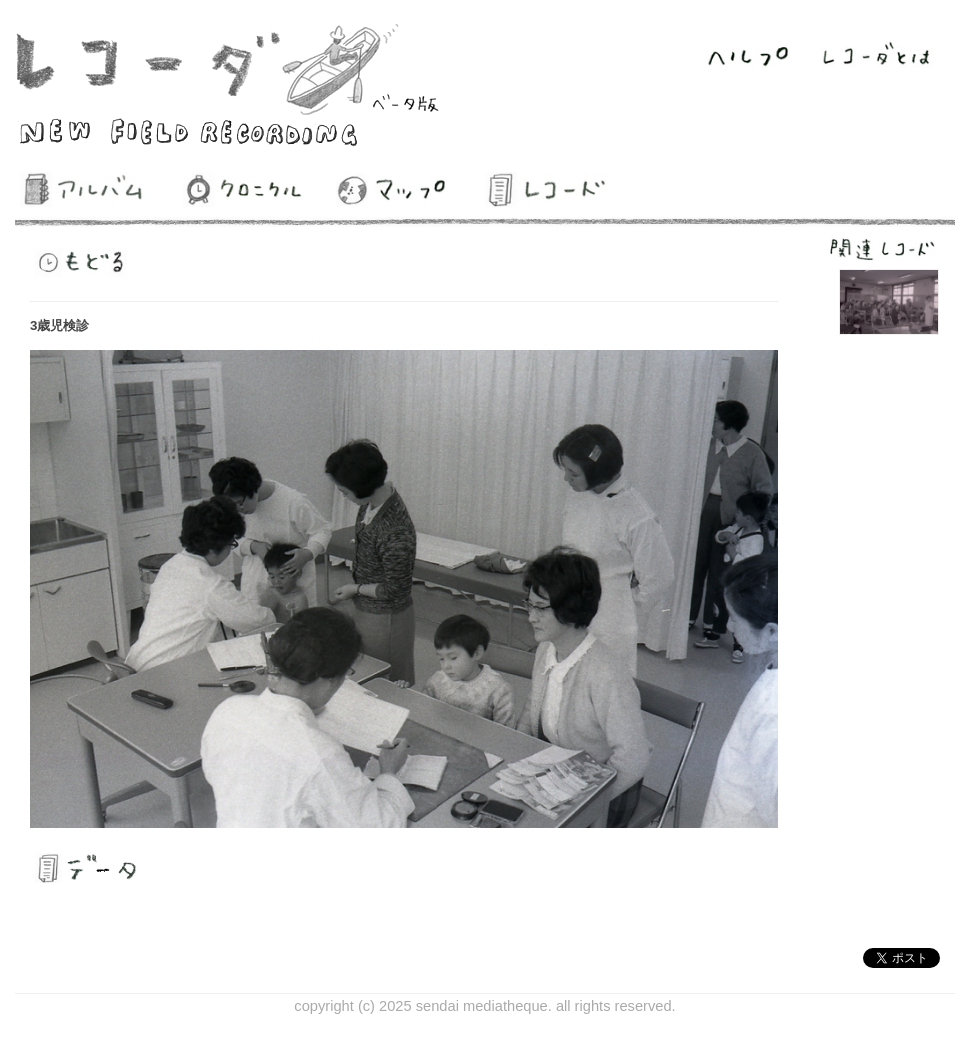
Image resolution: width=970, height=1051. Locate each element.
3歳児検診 (59, 325)
